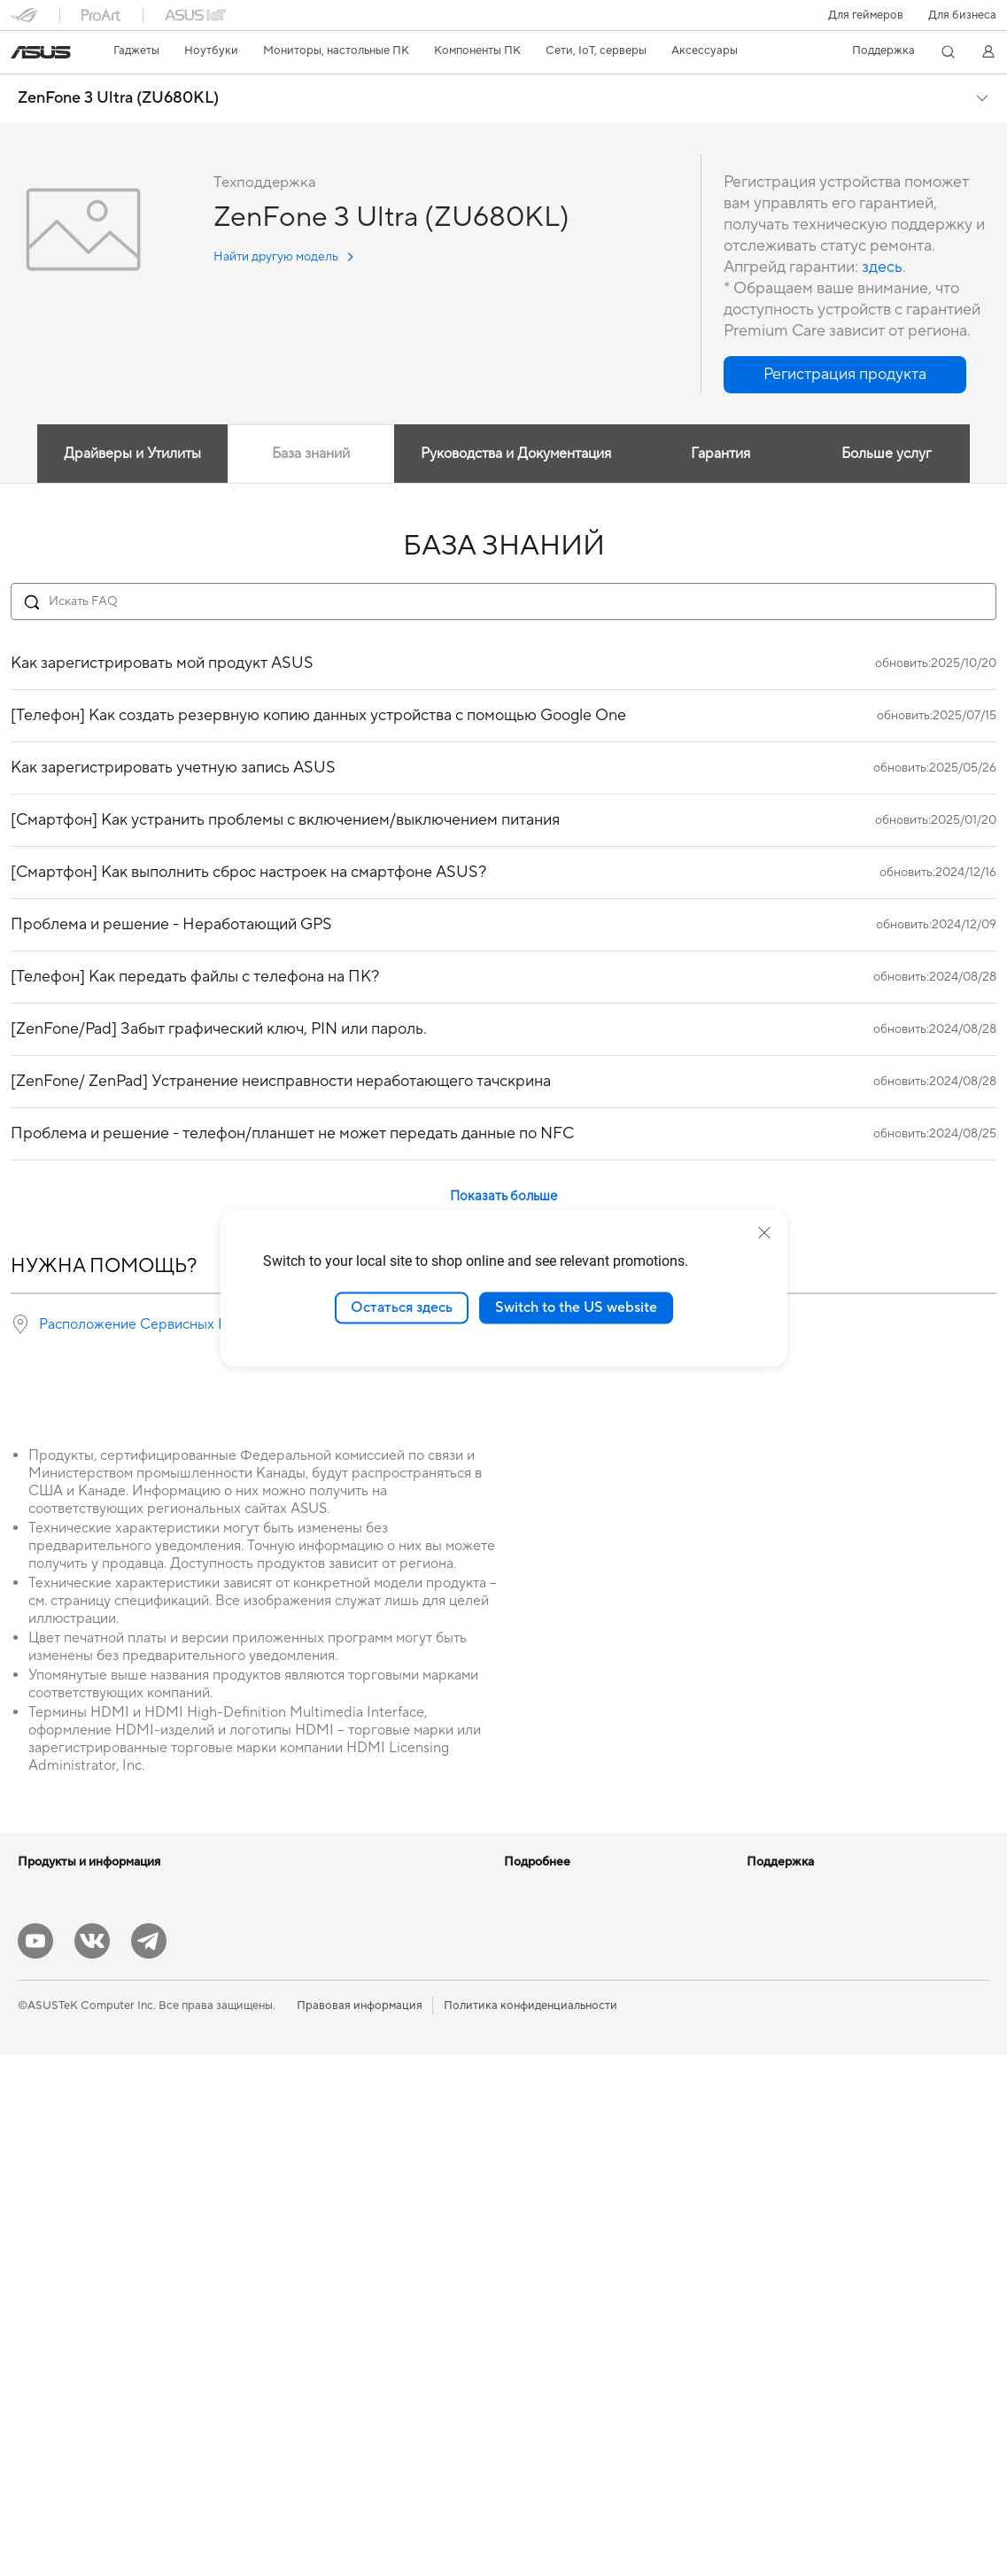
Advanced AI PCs (549, 2020)
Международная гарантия (574, 2128)
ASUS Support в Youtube (570, 2287)
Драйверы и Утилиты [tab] (132, 453)
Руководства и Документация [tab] (516, 453)
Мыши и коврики (304, 2208)
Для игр (39, 2075)
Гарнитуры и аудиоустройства (340, 2235)
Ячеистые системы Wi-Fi (323, 2101)
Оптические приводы (315, 1967)
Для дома (43, 1969)
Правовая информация (359, 2526)
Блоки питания (297, 1914)
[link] (41, 52)
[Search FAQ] (503, 601)
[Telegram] (149, 2461)
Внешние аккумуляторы (321, 2368)
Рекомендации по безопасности (591, 2261)
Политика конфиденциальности (530, 2526)
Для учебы (46, 2049)
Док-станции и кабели (318, 2341)
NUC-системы (56, 2262)
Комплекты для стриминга (327, 2261)
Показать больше (503, 1196)
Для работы (50, 1996)
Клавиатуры (290, 2182)
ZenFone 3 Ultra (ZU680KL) (118, 98)
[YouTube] (35, 2461)
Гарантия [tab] (720, 453)
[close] (764, 1233)
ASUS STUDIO (543, 1967)
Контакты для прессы (805, 1941)
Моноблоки (50, 2183)
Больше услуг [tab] (887, 453)
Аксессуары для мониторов (332, 2394)
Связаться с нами (551, 2234)
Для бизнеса (962, 15)
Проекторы (49, 2156)
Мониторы (47, 2129)
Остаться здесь (402, 1307)
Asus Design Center (555, 1941)
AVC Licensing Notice (560, 1994)
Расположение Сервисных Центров (157, 1324)
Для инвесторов (791, 1914)
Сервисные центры (556, 2181)
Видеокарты (290, 1888)
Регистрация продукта (565, 2207)
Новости (770, 1888)
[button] (865, 15)
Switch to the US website (576, 1307)
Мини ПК (43, 2289)
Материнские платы (72, 2343)
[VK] (92, 2461)
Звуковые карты (301, 1941)
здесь (882, 267)
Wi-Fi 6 (275, 2048)
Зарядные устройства (316, 2315)
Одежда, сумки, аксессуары (332, 2288)
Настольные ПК (60, 2209)
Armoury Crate (543, 2047)
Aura (516, 2074)
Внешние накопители (314, 1994)
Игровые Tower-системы (84, 2236)
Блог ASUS (533, 1914)
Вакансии (773, 1967)
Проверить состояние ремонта (588, 2154)
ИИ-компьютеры (548, 1888)
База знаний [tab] (311, 453)
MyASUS (528, 2314)
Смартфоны (49, 1915)
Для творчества (61, 2022)
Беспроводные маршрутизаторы (345, 2075)
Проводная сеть (300, 2128)
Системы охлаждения (77, 2370)
